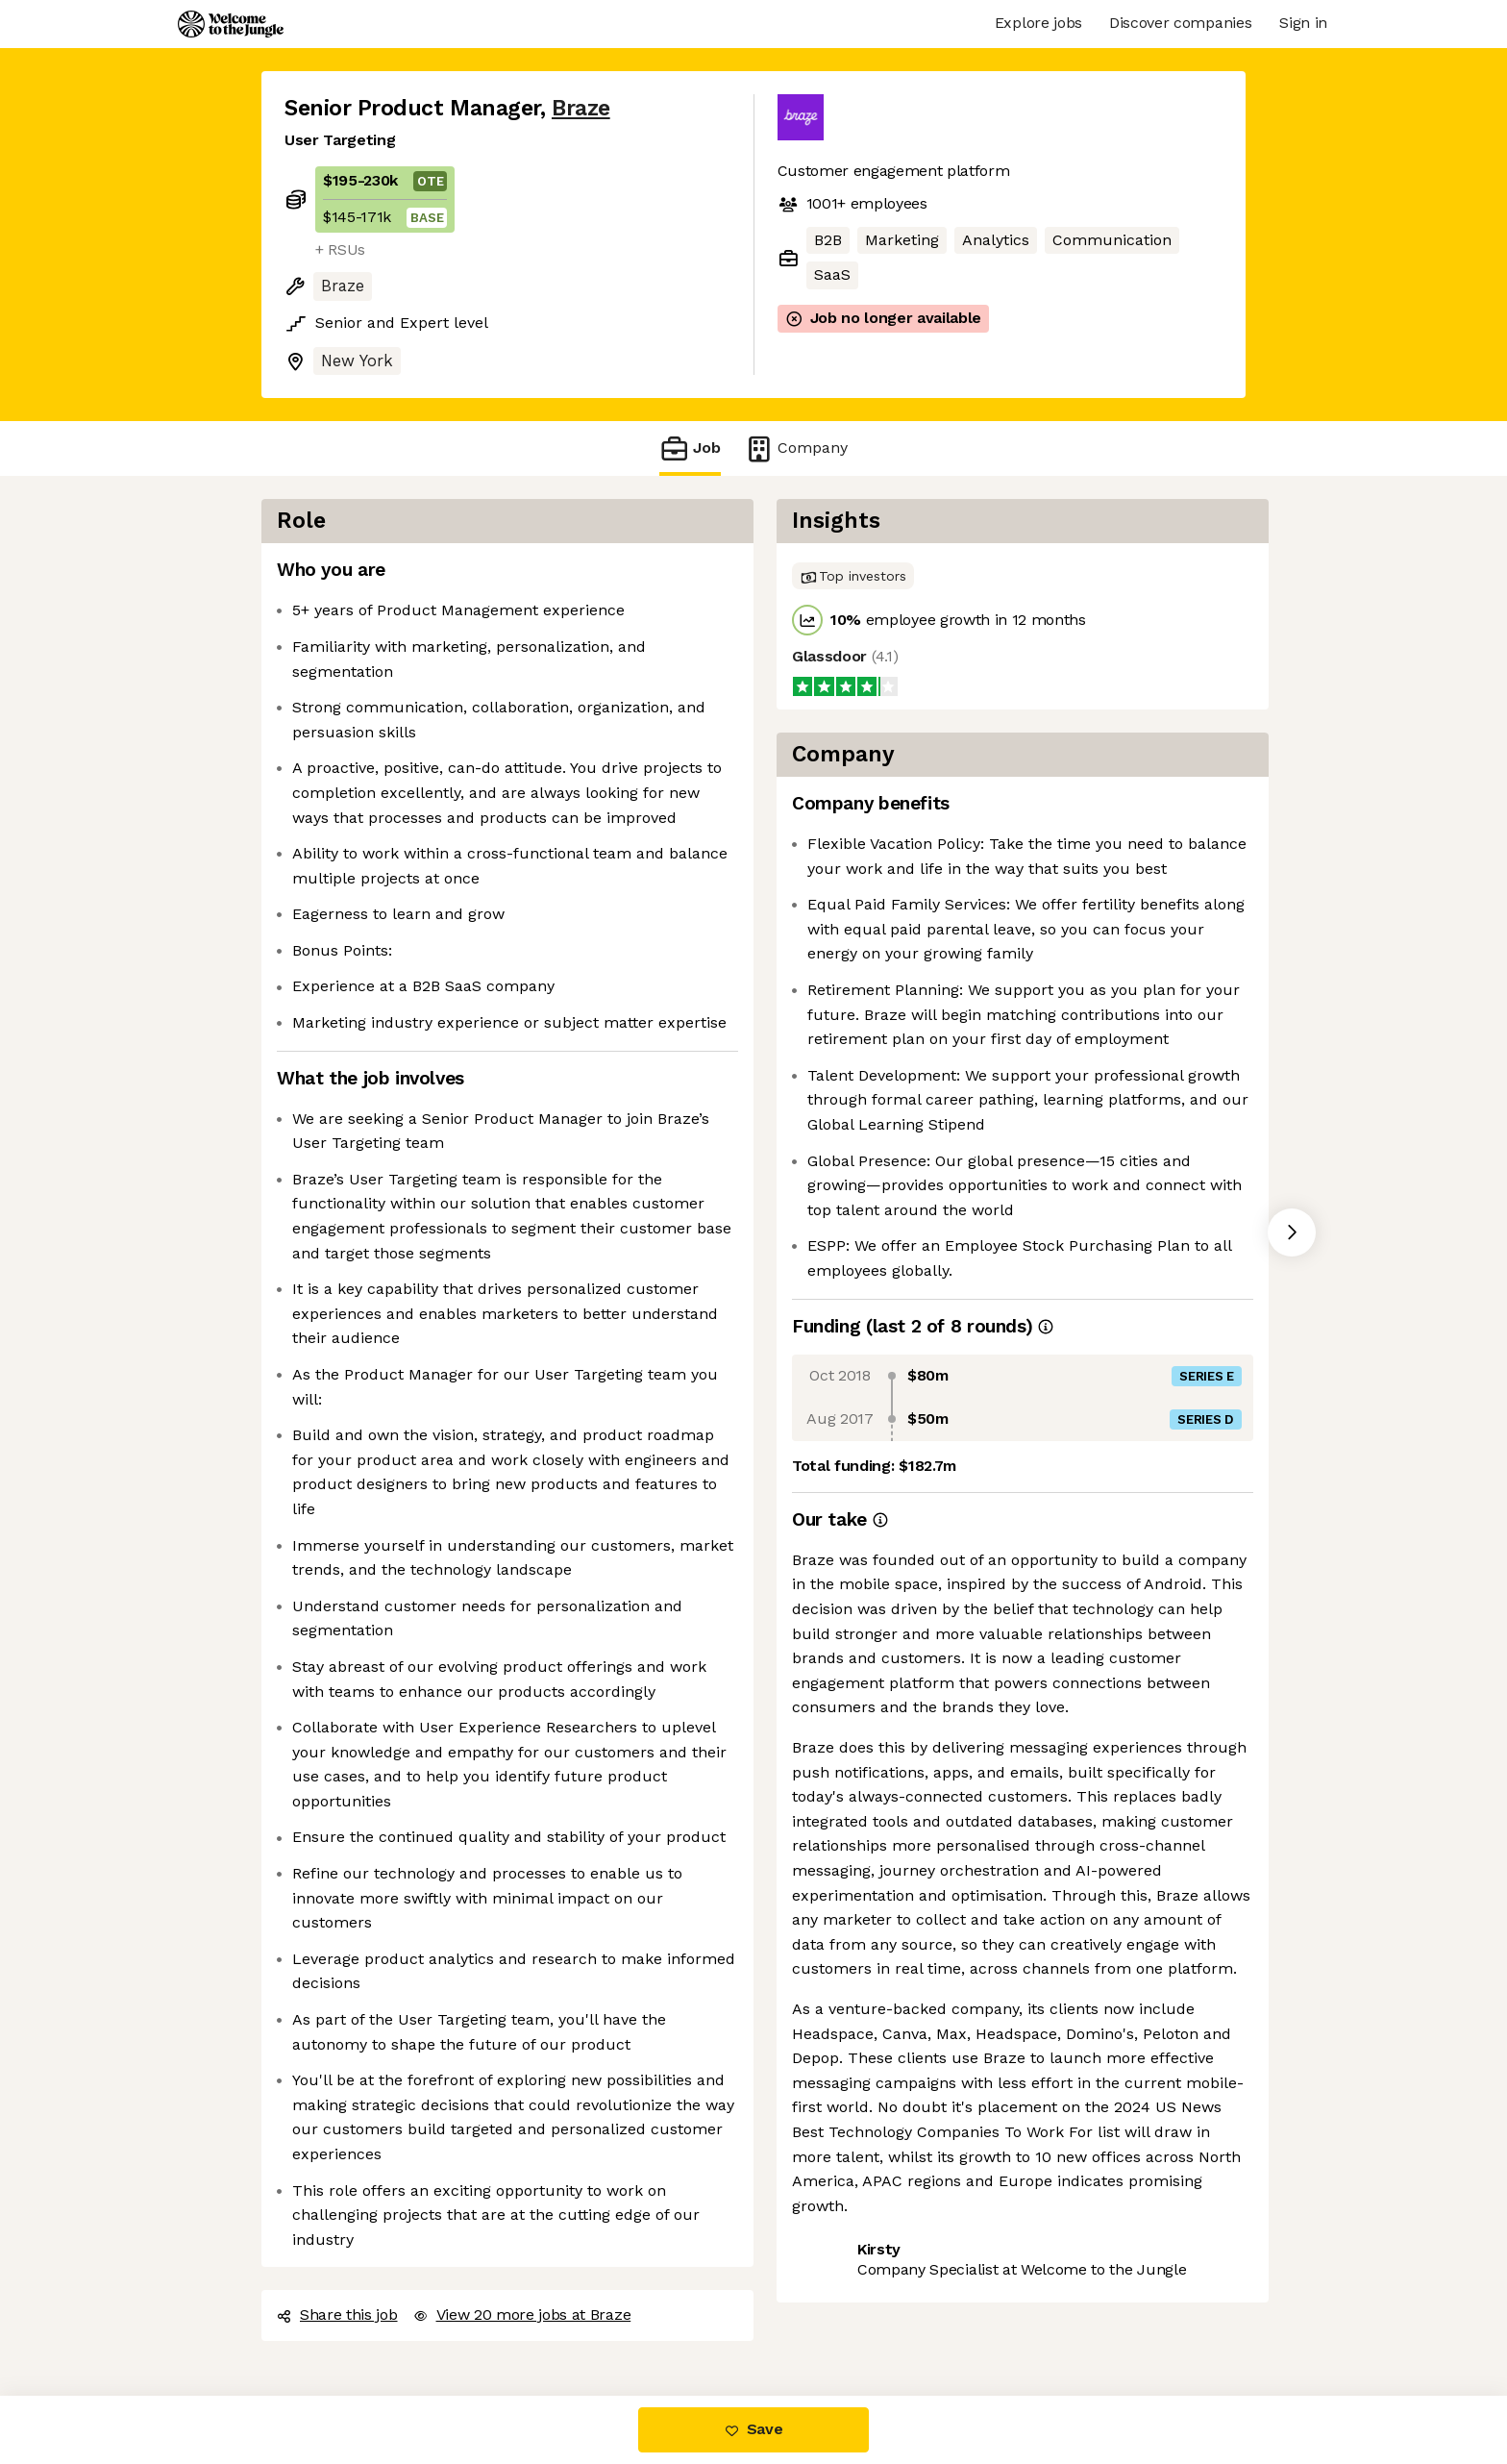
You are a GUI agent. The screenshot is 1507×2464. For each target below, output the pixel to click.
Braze (581, 108)
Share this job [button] (337, 2314)
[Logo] (231, 24)
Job (690, 448)
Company (796, 448)
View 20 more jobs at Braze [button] (522, 2314)
